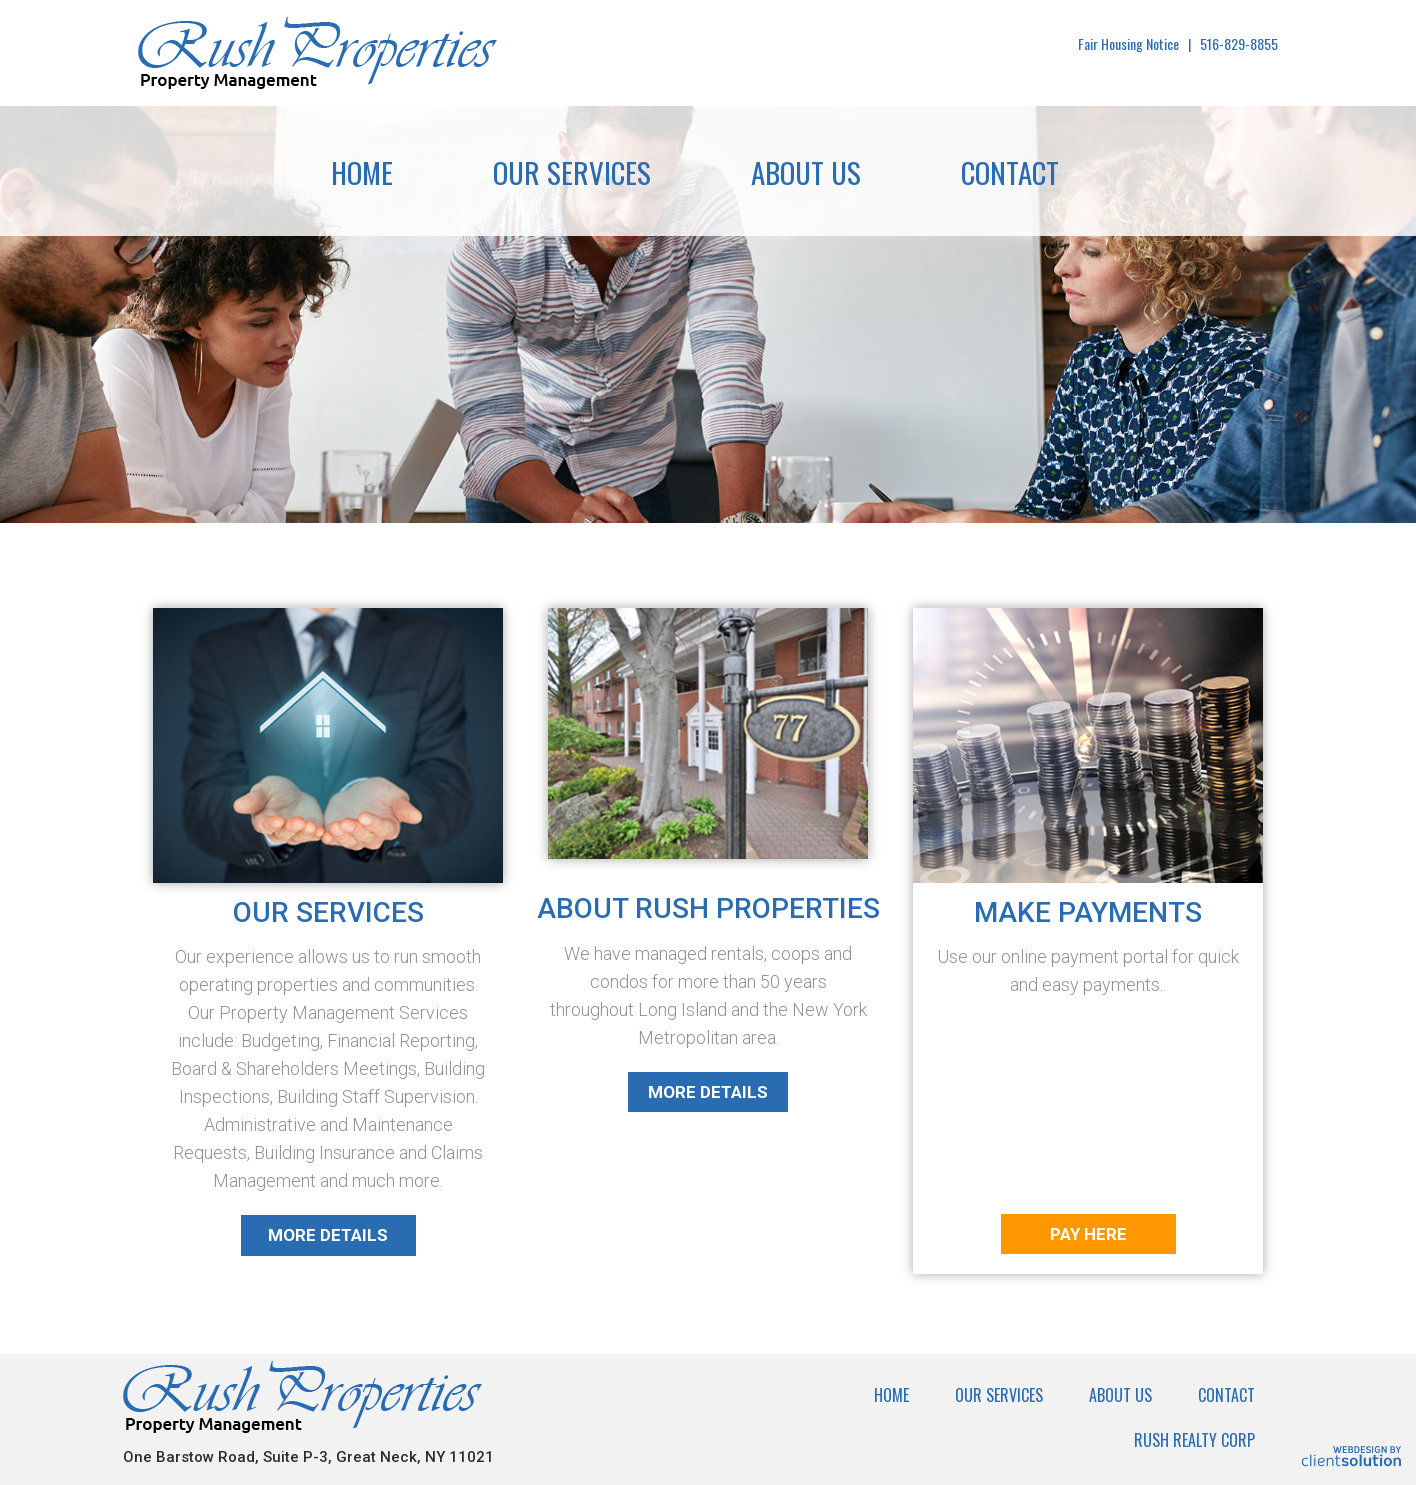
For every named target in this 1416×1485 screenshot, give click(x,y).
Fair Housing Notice (1128, 43)
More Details (328, 1235)
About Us (806, 171)
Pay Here (1088, 1234)
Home (362, 171)
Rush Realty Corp (1194, 1440)
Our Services (572, 171)
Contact (1010, 171)
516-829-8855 (1239, 43)
